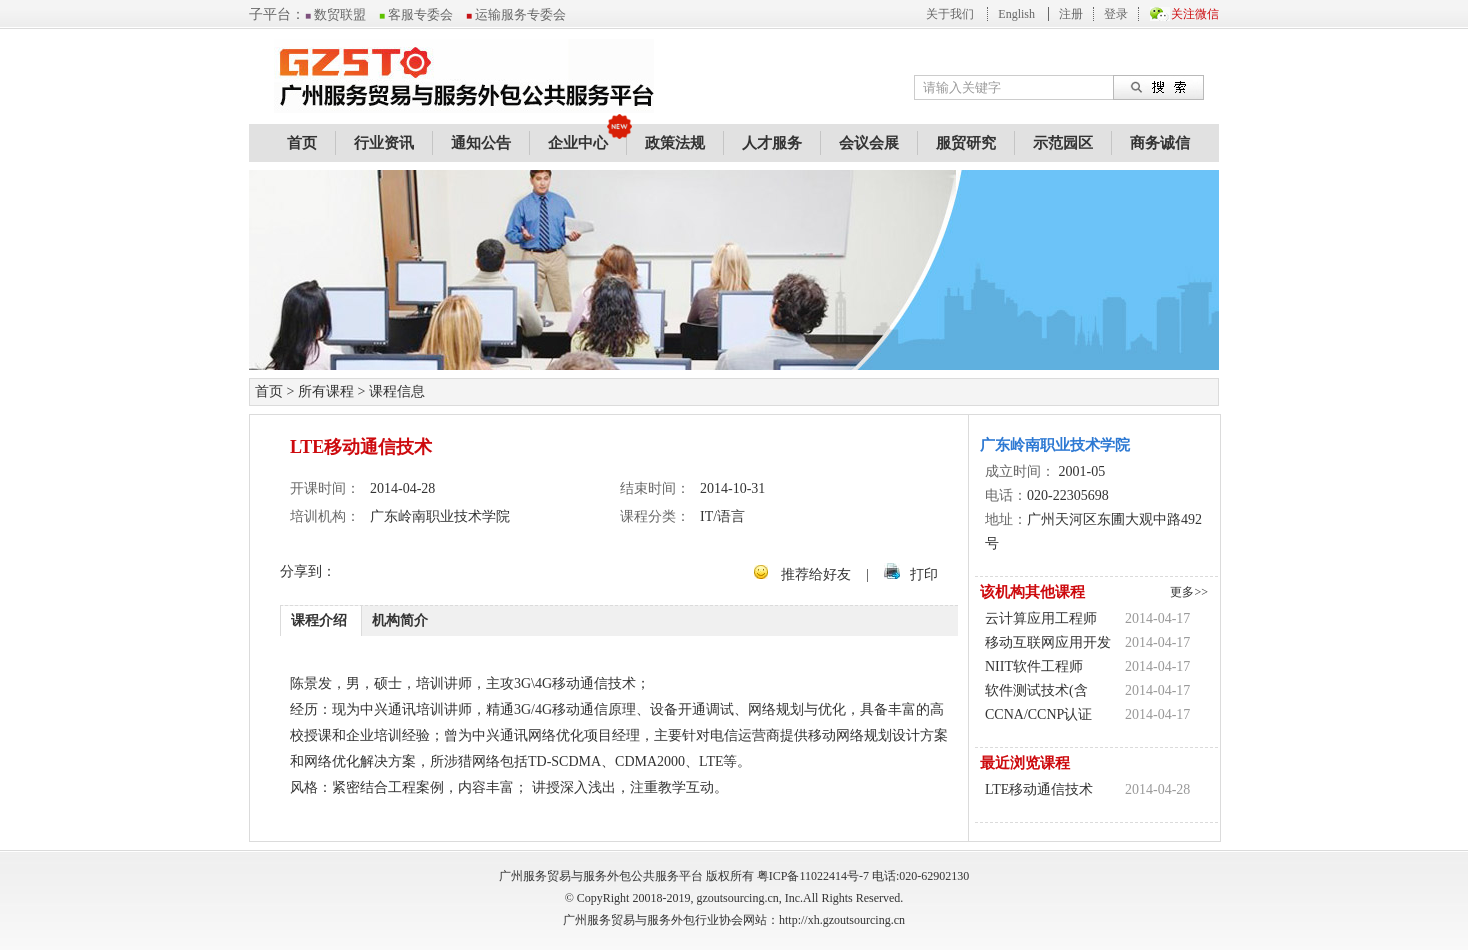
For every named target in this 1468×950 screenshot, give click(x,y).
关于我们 (950, 14)
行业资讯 (384, 143)
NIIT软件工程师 (1034, 666)
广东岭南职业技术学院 (1055, 445)
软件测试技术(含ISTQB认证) (1036, 693)
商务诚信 (1160, 143)
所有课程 (326, 391)
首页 (302, 143)
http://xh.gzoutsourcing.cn (842, 920)
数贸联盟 (335, 14)
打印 (924, 574)
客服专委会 (416, 14)
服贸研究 (966, 143)
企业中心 (578, 143)
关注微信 (1195, 14)
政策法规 (675, 143)
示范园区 (1063, 143)
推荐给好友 (816, 574)
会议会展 (869, 143)
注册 (1071, 14)
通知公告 (481, 143)
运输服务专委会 (516, 14)
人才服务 (772, 143)
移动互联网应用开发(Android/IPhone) (1048, 645)
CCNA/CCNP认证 (1038, 714)
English (1016, 14)
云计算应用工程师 (1041, 618)
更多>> (1189, 592)
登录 (1116, 14)
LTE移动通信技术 (1039, 789)
